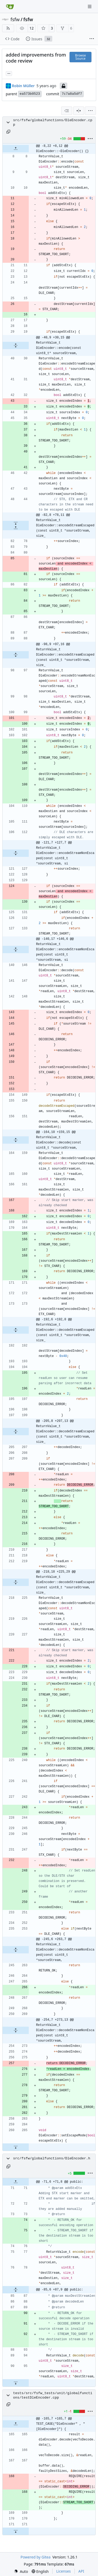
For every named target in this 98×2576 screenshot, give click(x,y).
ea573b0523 (30, 94)
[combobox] (66, 111)
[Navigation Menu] (90, 6)
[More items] (92, 39)
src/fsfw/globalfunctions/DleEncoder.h (51, 2158)
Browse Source (80, 57)
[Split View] (78, 111)
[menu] (90, 111)
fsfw (15, 19)
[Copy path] (8, 131)
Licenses (63, 2571)
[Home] (10, 6)
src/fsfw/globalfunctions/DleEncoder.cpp (52, 122)
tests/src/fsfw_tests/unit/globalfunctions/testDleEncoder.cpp (52, 2395)
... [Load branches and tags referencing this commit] (8, 73)
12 (32, 28)
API (81, 2571)
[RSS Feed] (8, 28)
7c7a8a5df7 (72, 94)
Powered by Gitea (35, 2557)
